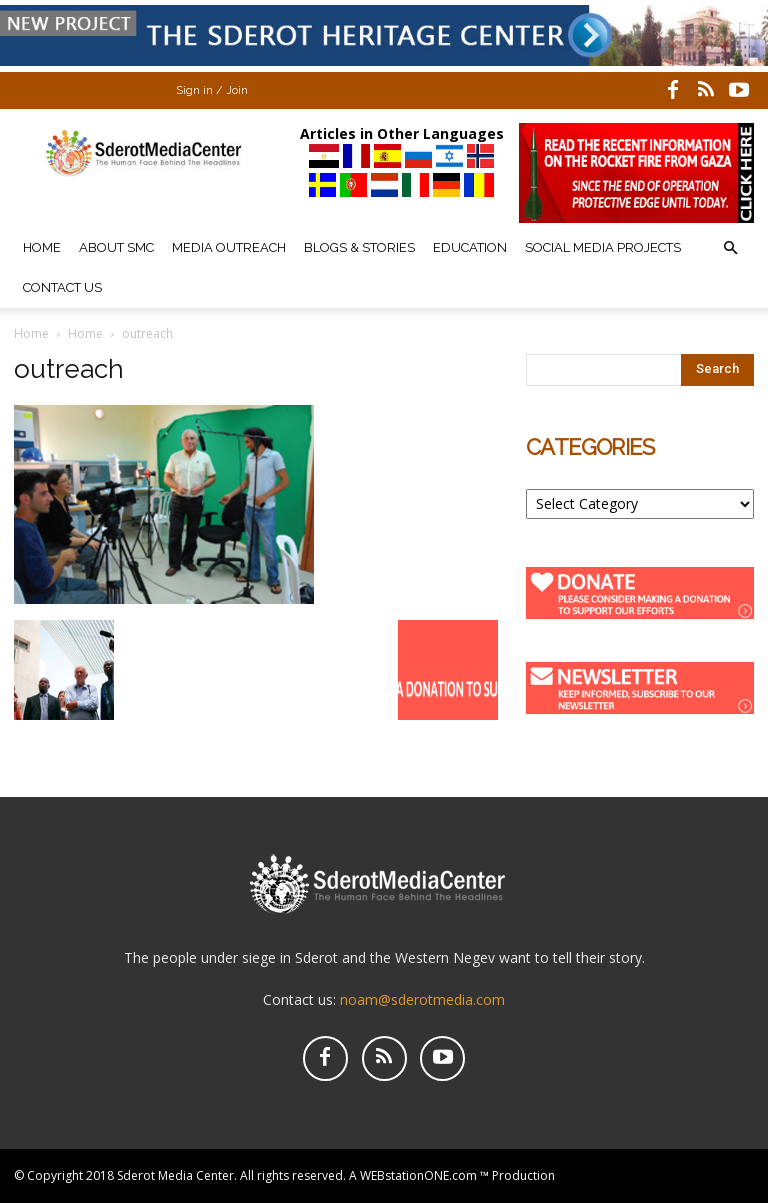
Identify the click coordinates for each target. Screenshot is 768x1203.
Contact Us (62, 287)
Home (42, 247)
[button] (730, 248)
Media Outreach (229, 247)
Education (470, 247)
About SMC (116, 247)
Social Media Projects (603, 247)
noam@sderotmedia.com (422, 999)
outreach (69, 369)
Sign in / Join (212, 90)
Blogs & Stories (359, 247)
